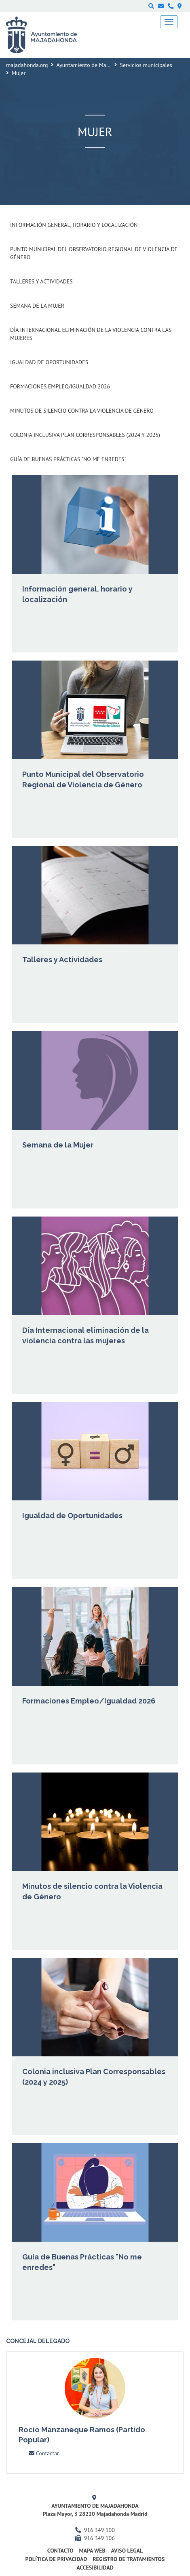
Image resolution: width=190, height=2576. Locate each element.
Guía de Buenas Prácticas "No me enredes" (68, 459)
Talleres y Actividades (41, 281)
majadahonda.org (27, 65)
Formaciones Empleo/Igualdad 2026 (60, 386)
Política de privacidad (56, 2559)
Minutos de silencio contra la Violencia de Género (82, 410)
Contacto (60, 2550)
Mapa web (92, 2550)
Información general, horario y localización (73, 225)
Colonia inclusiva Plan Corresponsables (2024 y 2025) (85, 434)
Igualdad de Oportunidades (49, 362)
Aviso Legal (127, 2550)
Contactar (44, 2453)
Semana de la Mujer (37, 305)
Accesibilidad (95, 2567)
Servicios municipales (146, 65)
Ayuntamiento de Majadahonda (94, 65)
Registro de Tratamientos (129, 2559)
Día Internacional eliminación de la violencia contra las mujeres (90, 334)
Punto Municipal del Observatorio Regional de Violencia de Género (93, 253)
